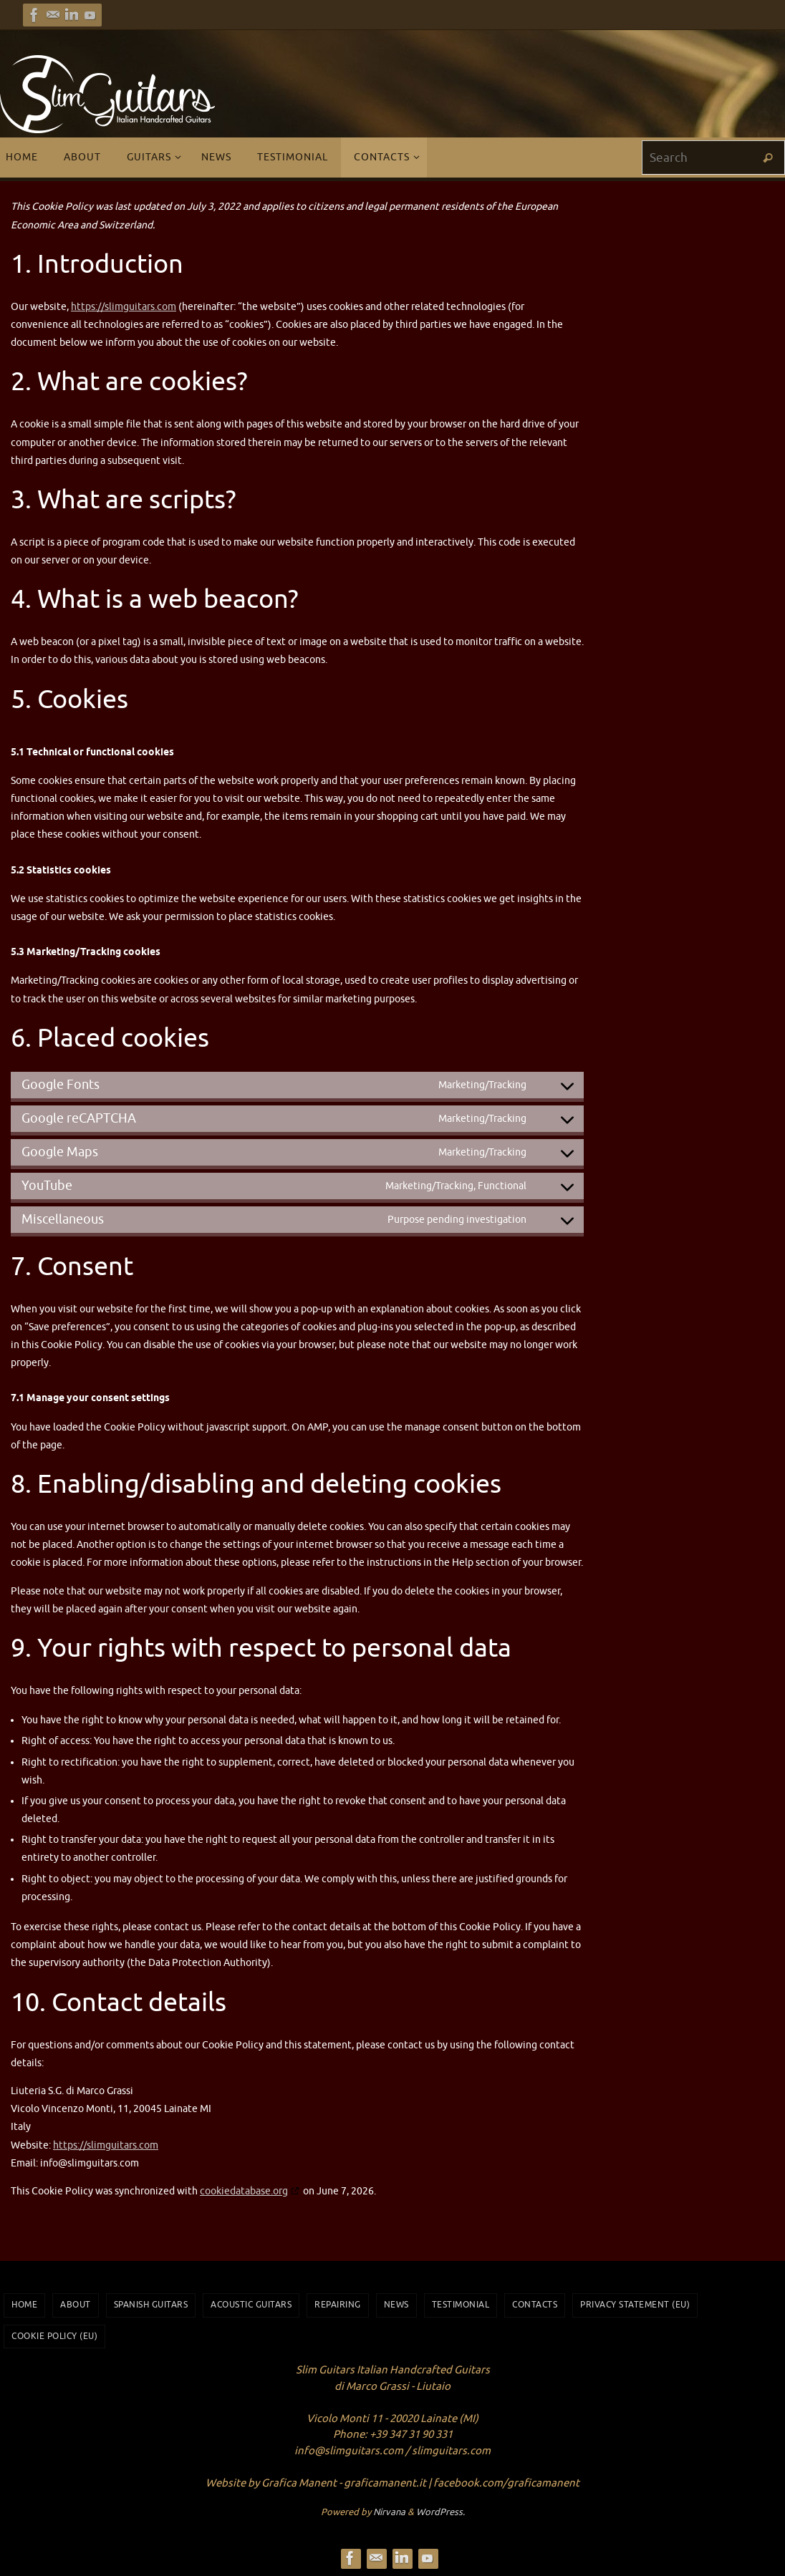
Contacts (534, 2304)
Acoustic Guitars (251, 2304)
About (75, 2304)
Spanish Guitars (151, 2304)
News (396, 2304)
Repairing (337, 2304)
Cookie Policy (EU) (54, 2336)
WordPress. (440, 2512)
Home (24, 2304)
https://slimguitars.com (123, 307)
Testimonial (461, 2304)
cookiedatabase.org (244, 2191)
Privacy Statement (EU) (635, 2304)
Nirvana (389, 2512)
